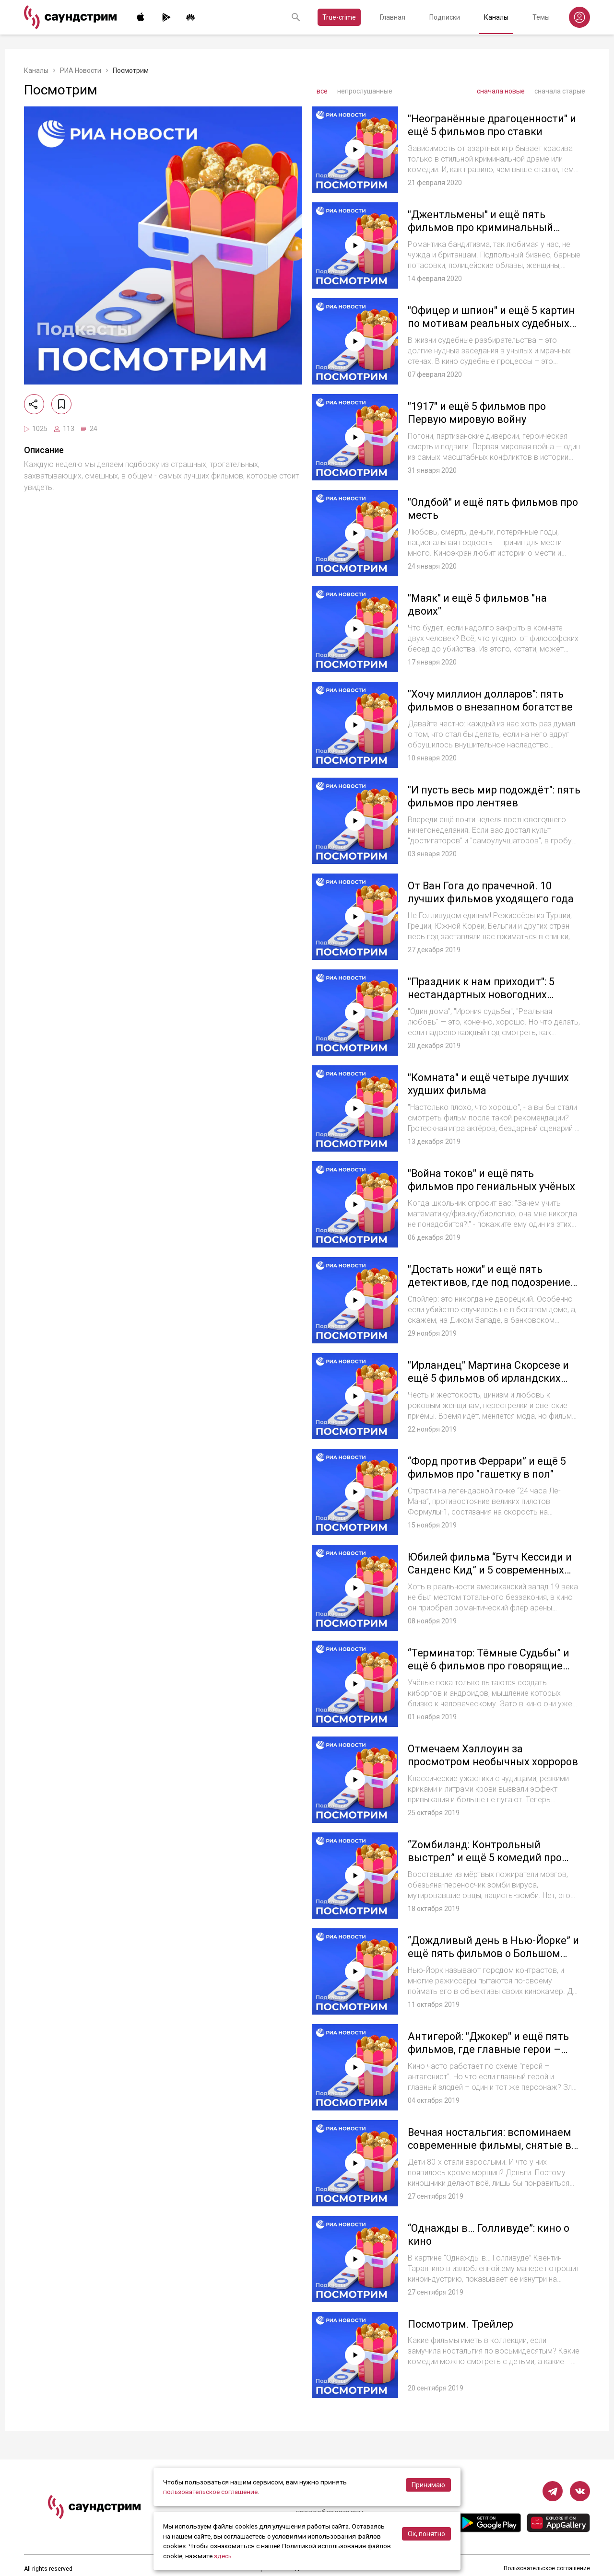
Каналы (496, 17)
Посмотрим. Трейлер (461, 2324)
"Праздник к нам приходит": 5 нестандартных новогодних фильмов (481, 995)
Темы (541, 17)
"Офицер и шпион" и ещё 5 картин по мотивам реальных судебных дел (492, 323)
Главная (392, 17)
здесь (223, 2556)
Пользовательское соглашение (547, 2568)
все (322, 91)
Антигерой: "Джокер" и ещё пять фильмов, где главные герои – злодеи (489, 2049)
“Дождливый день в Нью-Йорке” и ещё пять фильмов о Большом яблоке (494, 1954)
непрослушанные (364, 91)
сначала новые (501, 91)
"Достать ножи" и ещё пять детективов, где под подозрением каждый (494, 1282)
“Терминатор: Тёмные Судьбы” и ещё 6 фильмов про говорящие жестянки (489, 1666)
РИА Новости (80, 70)
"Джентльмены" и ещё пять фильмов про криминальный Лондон (481, 228)
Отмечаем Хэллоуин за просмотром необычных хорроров (470, 1762)
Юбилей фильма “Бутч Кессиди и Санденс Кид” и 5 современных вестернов (490, 1570)
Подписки (444, 17)
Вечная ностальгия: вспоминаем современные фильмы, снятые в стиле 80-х (491, 2145)
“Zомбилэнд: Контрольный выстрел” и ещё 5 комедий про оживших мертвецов (485, 1858)
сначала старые (559, 91)
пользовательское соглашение (211, 2491)
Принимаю (428, 2485)
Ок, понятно (426, 2534)
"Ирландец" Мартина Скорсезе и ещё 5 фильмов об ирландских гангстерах (489, 1378)
